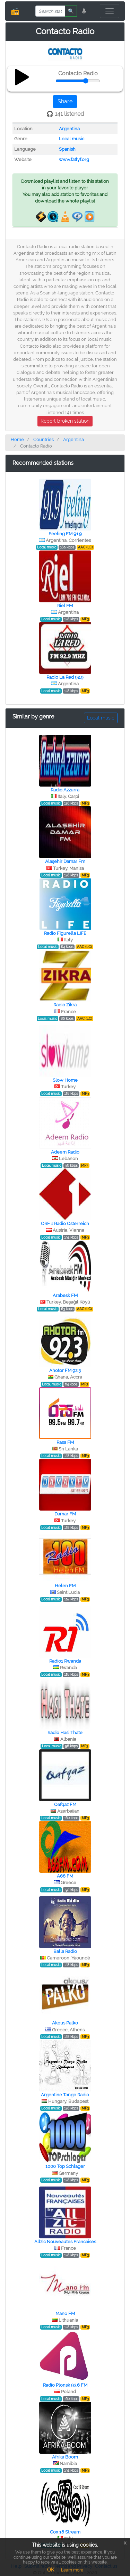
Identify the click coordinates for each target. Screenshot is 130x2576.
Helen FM (65, 1585)
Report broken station (65, 421)
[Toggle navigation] (109, 11)
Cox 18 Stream (65, 2532)
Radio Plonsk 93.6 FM (65, 2385)
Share (65, 101)
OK (50, 2570)
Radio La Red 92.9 (65, 677)
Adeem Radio (65, 1152)
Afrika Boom (65, 2457)
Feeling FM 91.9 (65, 533)
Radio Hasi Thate (65, 1732)
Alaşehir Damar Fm (65, 861)
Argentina (69, 128)
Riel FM (65, 605)
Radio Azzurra (65, 789)
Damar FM (65, 1513)
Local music (71, 138)
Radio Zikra (65, 1004)
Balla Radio (65, 1951)
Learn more (72, 2570)
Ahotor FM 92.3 (65, 1370)
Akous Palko (65, 2022)
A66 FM (65, 1876)
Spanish (67, 149)
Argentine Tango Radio (65, 2094)
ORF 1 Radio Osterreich (65, 1223)
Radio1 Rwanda (65, 1661)
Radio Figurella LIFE (65, 933)
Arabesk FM (65, 1295)
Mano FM (65, 2313)
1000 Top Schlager (65, 2166)
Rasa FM (65, 1442)
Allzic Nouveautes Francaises (65, 2241)
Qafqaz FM (65, 1804)
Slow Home (65, 1080)
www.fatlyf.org (74, 159)
